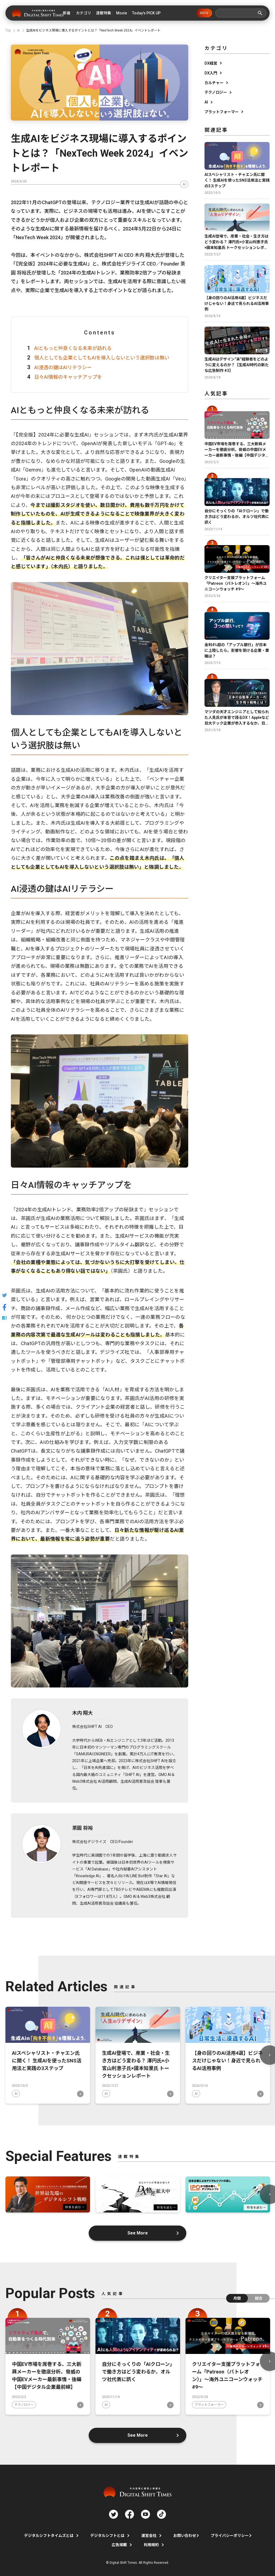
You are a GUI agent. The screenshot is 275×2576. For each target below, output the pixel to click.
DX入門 (210, 73)
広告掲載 (119, 2545)
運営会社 (148, 2535)
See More (137, 2233)
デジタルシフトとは (107, 2535)
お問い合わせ (184, 2535)
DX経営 (210, 63)
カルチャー (213, 83)
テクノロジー (215, 92)
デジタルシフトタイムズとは (48, 2535)
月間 (237, 2298)
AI (184, 184)
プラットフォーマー (221, 112)
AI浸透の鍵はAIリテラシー (63, 367)
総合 (259, 2298)
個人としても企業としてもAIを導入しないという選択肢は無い (101, 358)
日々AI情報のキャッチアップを (68, 377)
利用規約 (151, 2545)
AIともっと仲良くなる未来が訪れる (73, 348)
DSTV (204, 13)
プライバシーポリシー (230, 2535)
